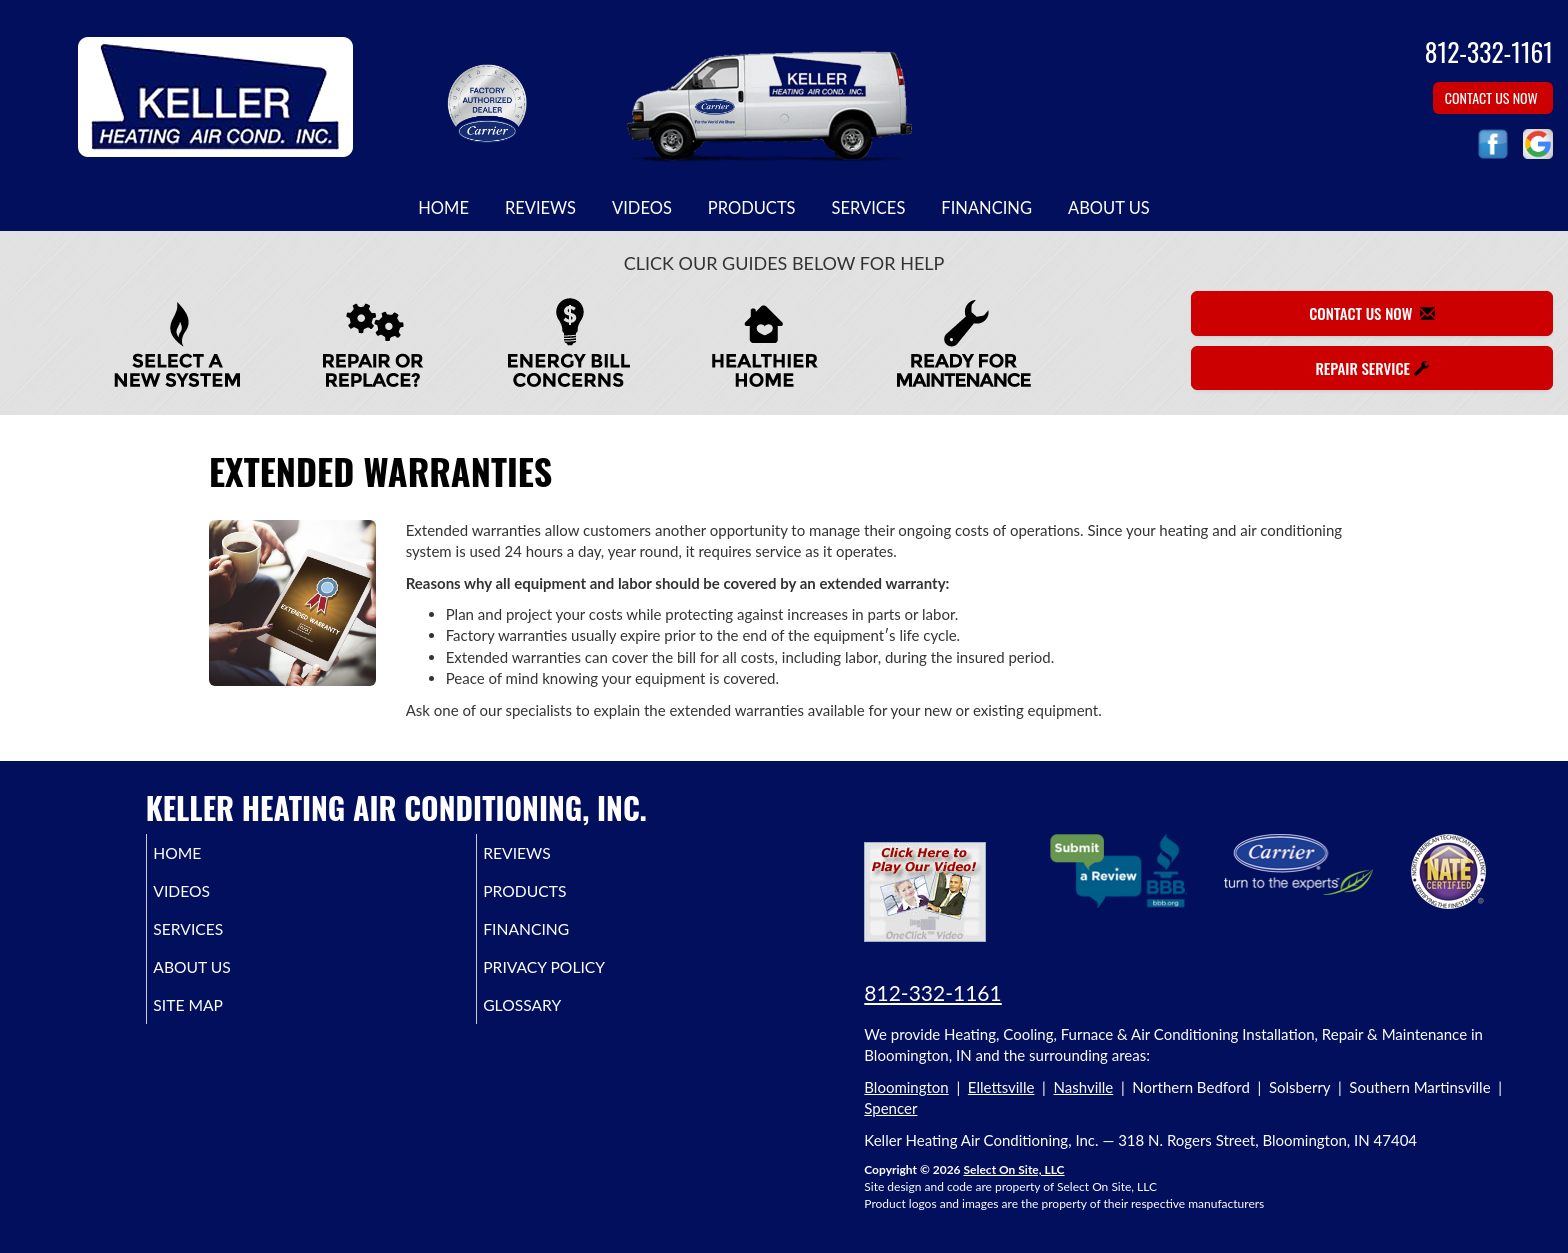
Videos (642, 208)
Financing (986, 208)
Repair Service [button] (1371, 368)
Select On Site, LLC (1013, 1169)
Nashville (1084, 1087)
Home (443, 208)
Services (869, 208)
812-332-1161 (932, 992)
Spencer (890, 1108)
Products (752, 208)
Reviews (540, 208)
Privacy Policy (577, 981)
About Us (1109, 208)
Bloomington (906, 1087)
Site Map (217, 1023)
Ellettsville (1001, 1087)
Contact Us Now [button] (1493, 97)
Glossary (552, 1023)
